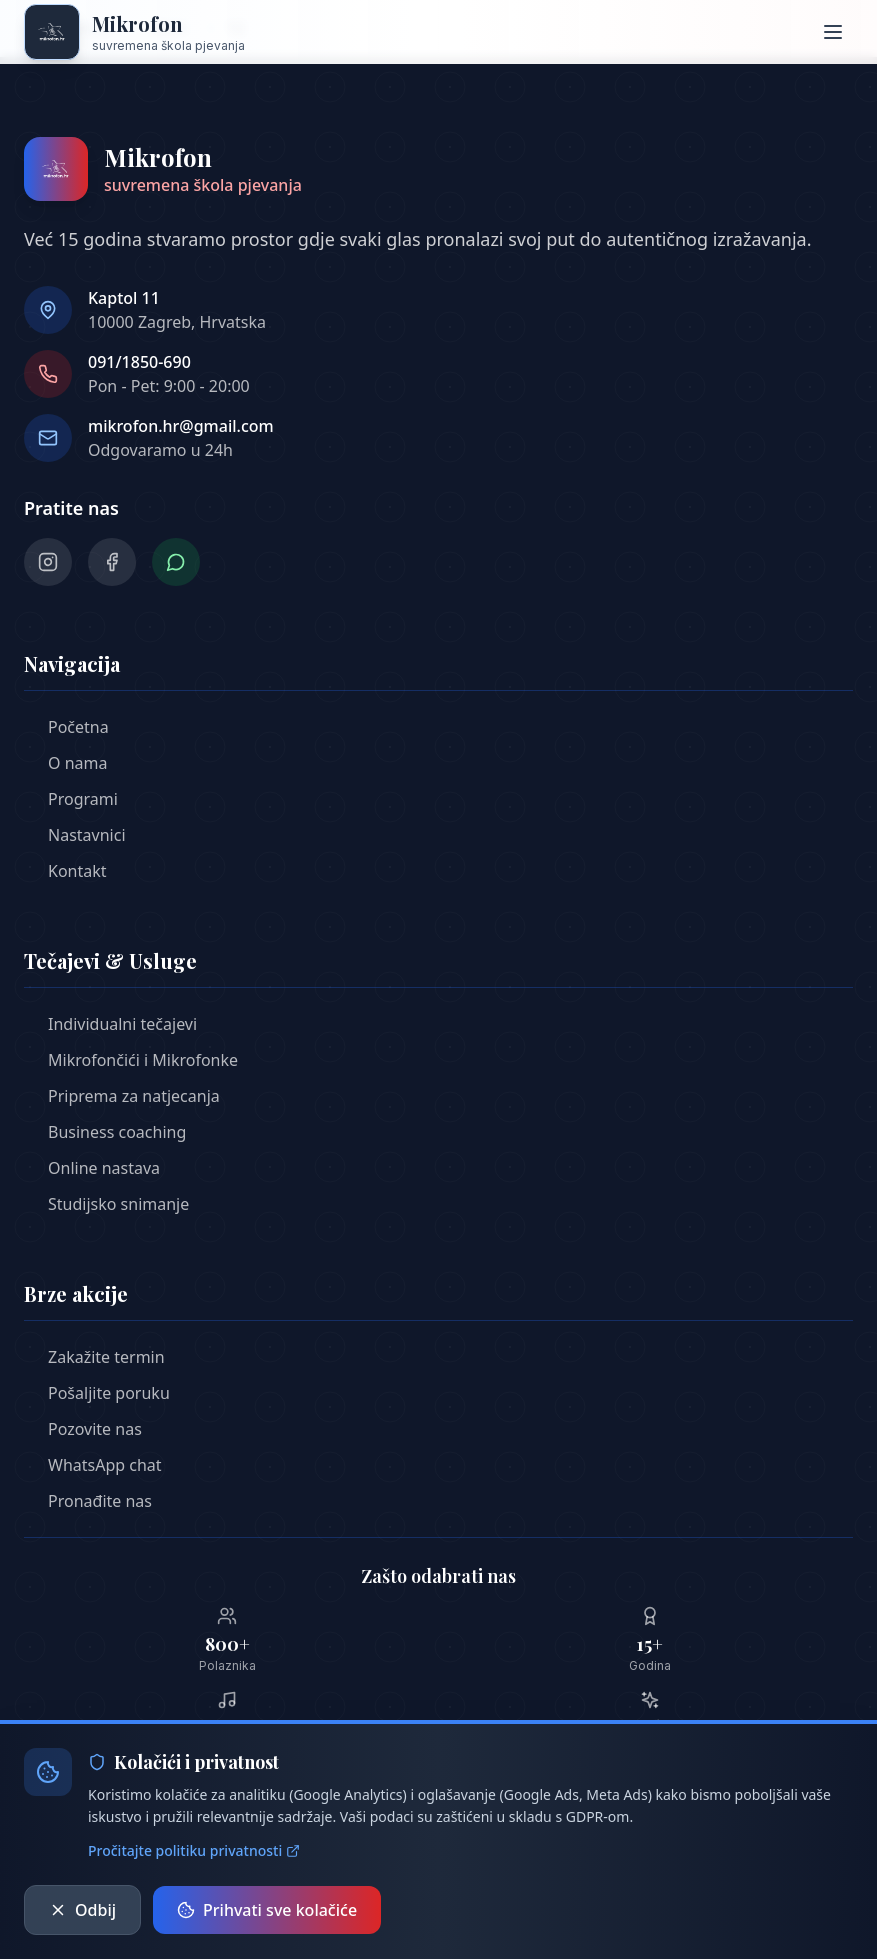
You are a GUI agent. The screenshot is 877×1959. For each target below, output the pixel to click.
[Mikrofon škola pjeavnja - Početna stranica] (134, 32)
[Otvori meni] (833, 32)
